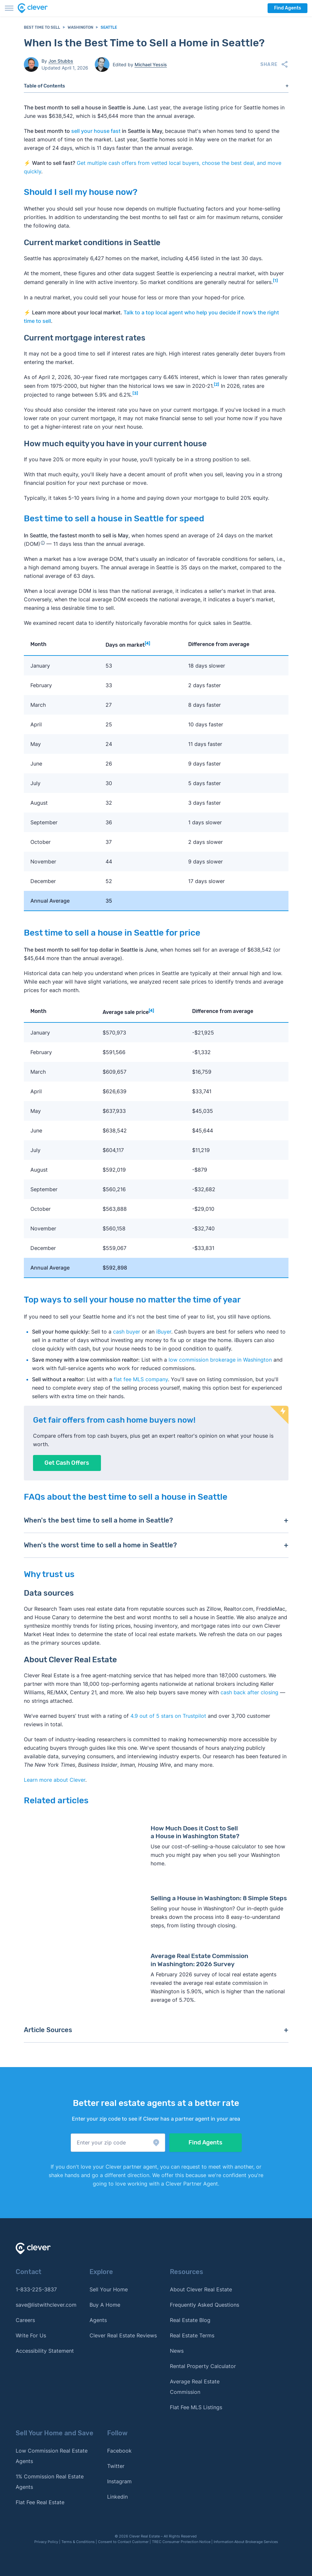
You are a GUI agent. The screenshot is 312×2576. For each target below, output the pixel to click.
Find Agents (287, 8)
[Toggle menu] (9, 8)
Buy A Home (105, 2304)
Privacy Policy (46, 2541)
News (177, 2350)
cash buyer (126, 1331)
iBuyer (163, 1331)
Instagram (119, 2481)
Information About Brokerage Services (246, 2541)
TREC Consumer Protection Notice (181, 2541)
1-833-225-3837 (36, 2289)
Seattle (109, 27)
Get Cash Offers (66, 1463)
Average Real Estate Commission (195, 2386)
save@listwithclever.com (46, 2304)
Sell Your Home (109, 2289)
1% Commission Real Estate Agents (50, 2481)
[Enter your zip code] (118, 2143)
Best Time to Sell (42, 27)
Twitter (115, 2466)
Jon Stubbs (60, 61)
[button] (118, 2142)
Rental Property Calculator (203, 2366)
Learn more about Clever (54, 1780)
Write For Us (31, 2335)
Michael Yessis (151, 64)
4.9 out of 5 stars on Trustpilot (168, 1716)
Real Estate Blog (190, 2320)
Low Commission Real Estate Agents (52, 2455)
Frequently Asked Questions (204, 2304)
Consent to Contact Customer (123, 2541)
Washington (80, 27)
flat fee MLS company (141, 1379)
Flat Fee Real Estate (40, 2502)
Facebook (119, 2450)
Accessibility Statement (45, 2350)
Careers (25, 2320)
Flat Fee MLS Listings (196, 2407)
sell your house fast (96, 131)
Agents (98, 2320)
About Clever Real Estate (201, 2289)
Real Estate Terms (192, 2335)
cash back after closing (249, 1692)
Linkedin (117, 2496)
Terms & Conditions (78, 2541)
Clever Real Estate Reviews (123, 2335)
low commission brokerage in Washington (220, 1359)
